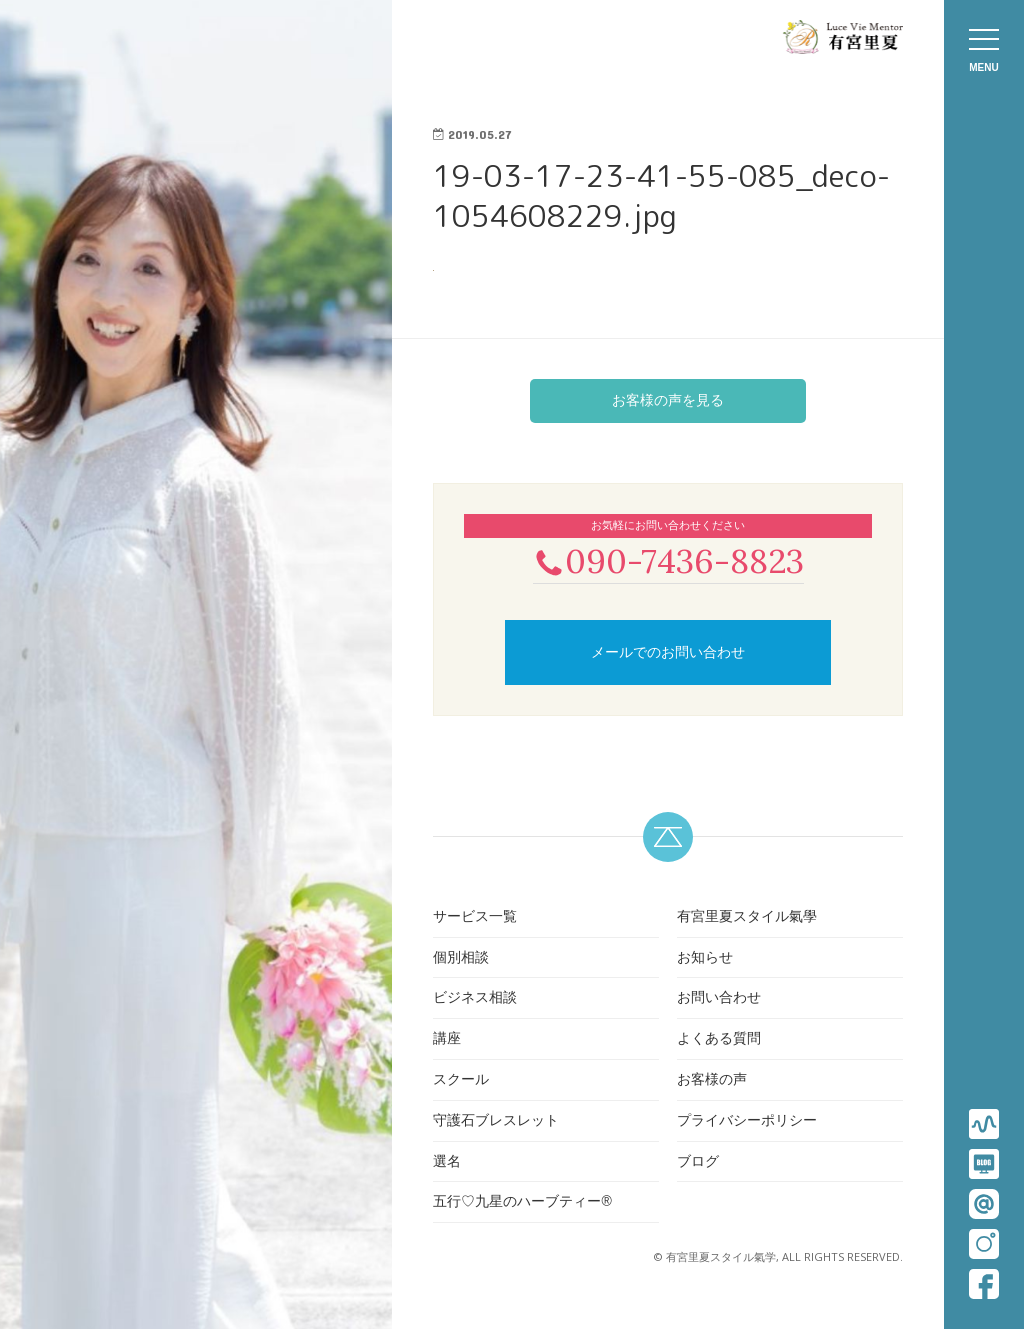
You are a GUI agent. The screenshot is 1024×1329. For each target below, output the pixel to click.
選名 (447, 1163)
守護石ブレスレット (496, 1122)
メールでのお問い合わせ (668, 654)
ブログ (698, 1163)
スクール (461, 1081)
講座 (447, 1040)
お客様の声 (712, 1081)
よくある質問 (719, 1040)
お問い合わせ (719, 1000)
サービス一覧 (475, 918)
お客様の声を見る (668, 400)
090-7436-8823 (668, 561)
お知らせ (705, 959)
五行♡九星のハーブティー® (522, 1204)
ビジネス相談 (475, 1000)
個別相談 (461, 959)
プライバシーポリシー (747, 1122)
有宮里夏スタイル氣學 (747, 918)
